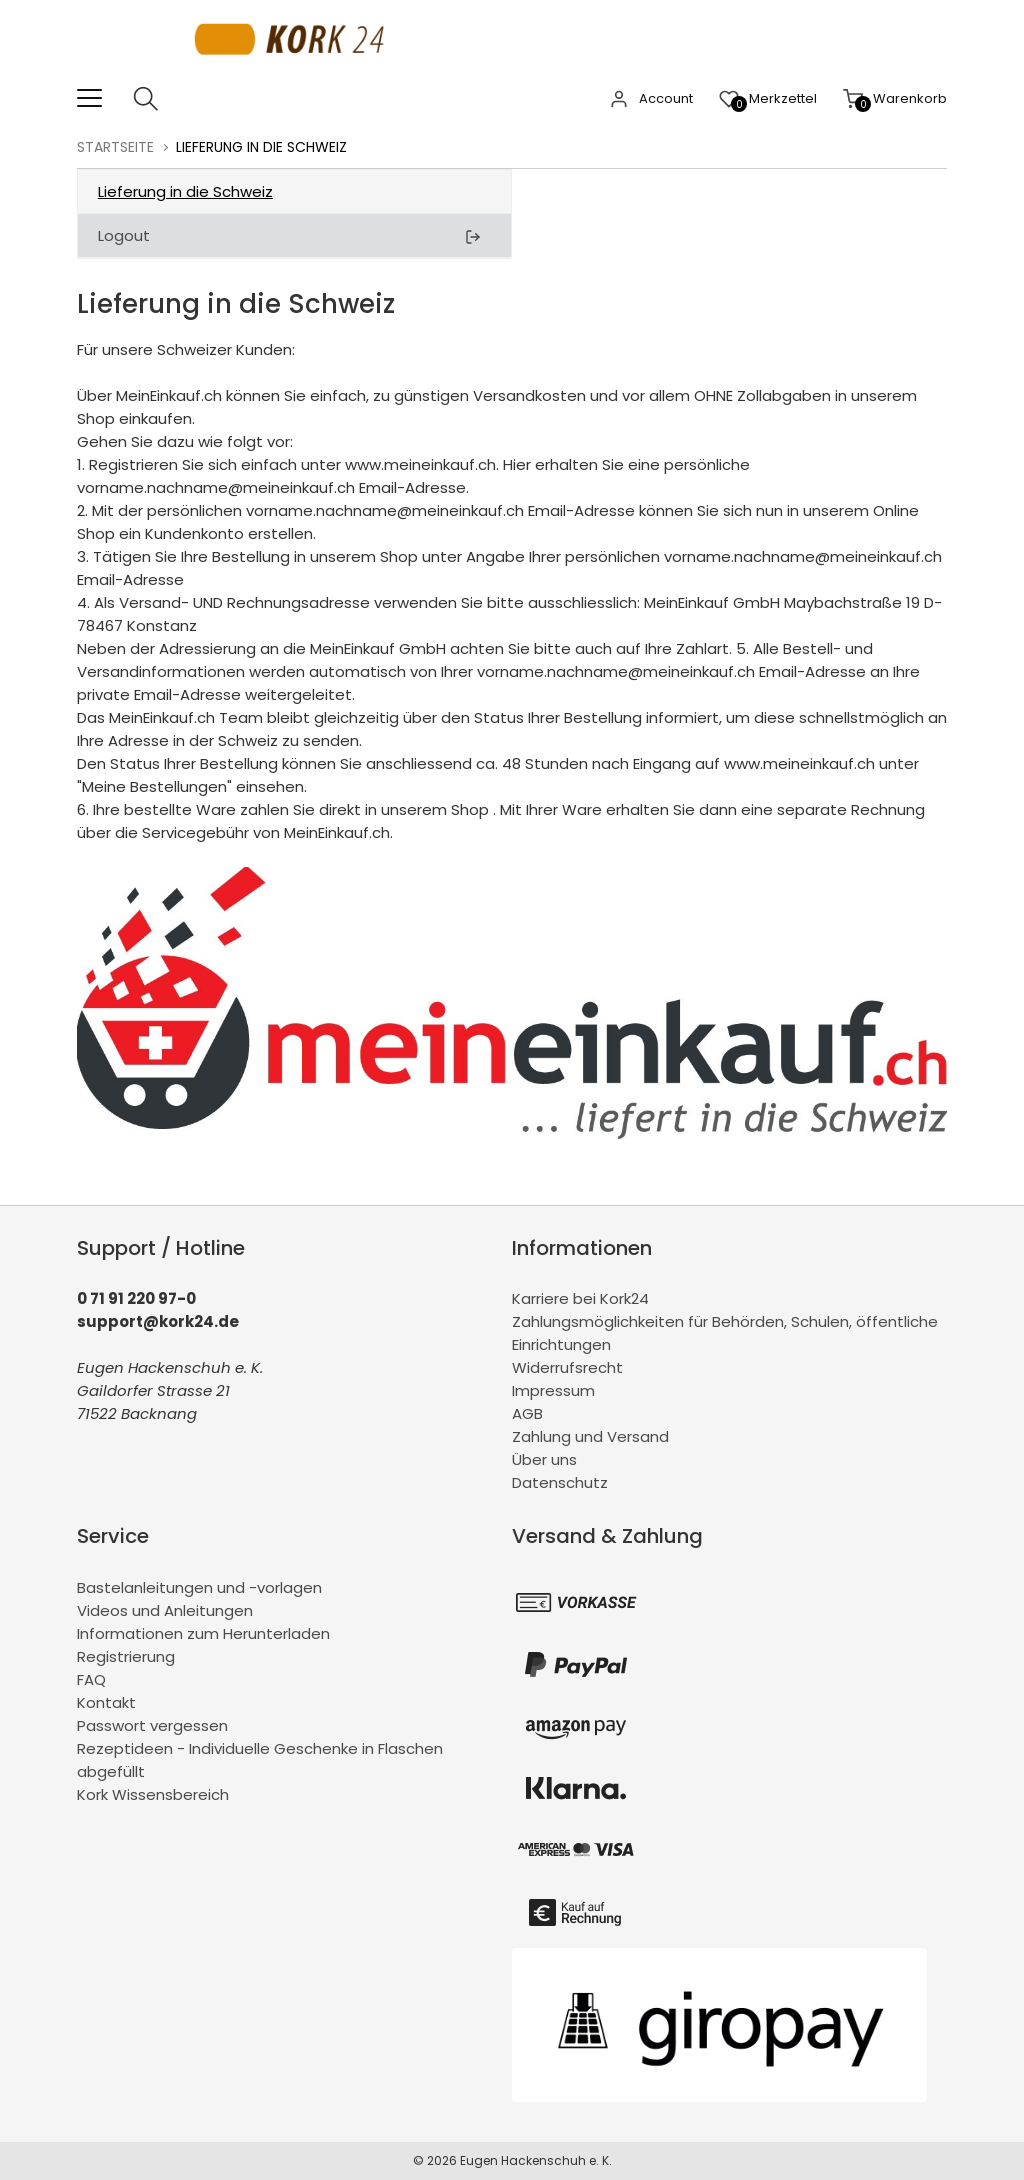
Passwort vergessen (152, 1725)
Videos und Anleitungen (165, 1610)
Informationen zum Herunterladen (203, 1633)
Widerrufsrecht (567, 1367)
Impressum (553, 1390)
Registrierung (126, 1656)
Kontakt (106, 1702)
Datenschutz (560, 1482)
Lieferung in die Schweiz (185, 191)
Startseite (115, 147)
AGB (527, 1413)
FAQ (91, 1679)
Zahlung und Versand (590, 1436)
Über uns (544, 1459)
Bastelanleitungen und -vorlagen (199, 1587)
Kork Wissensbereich (153, 1794)
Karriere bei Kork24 (580, 1298)
